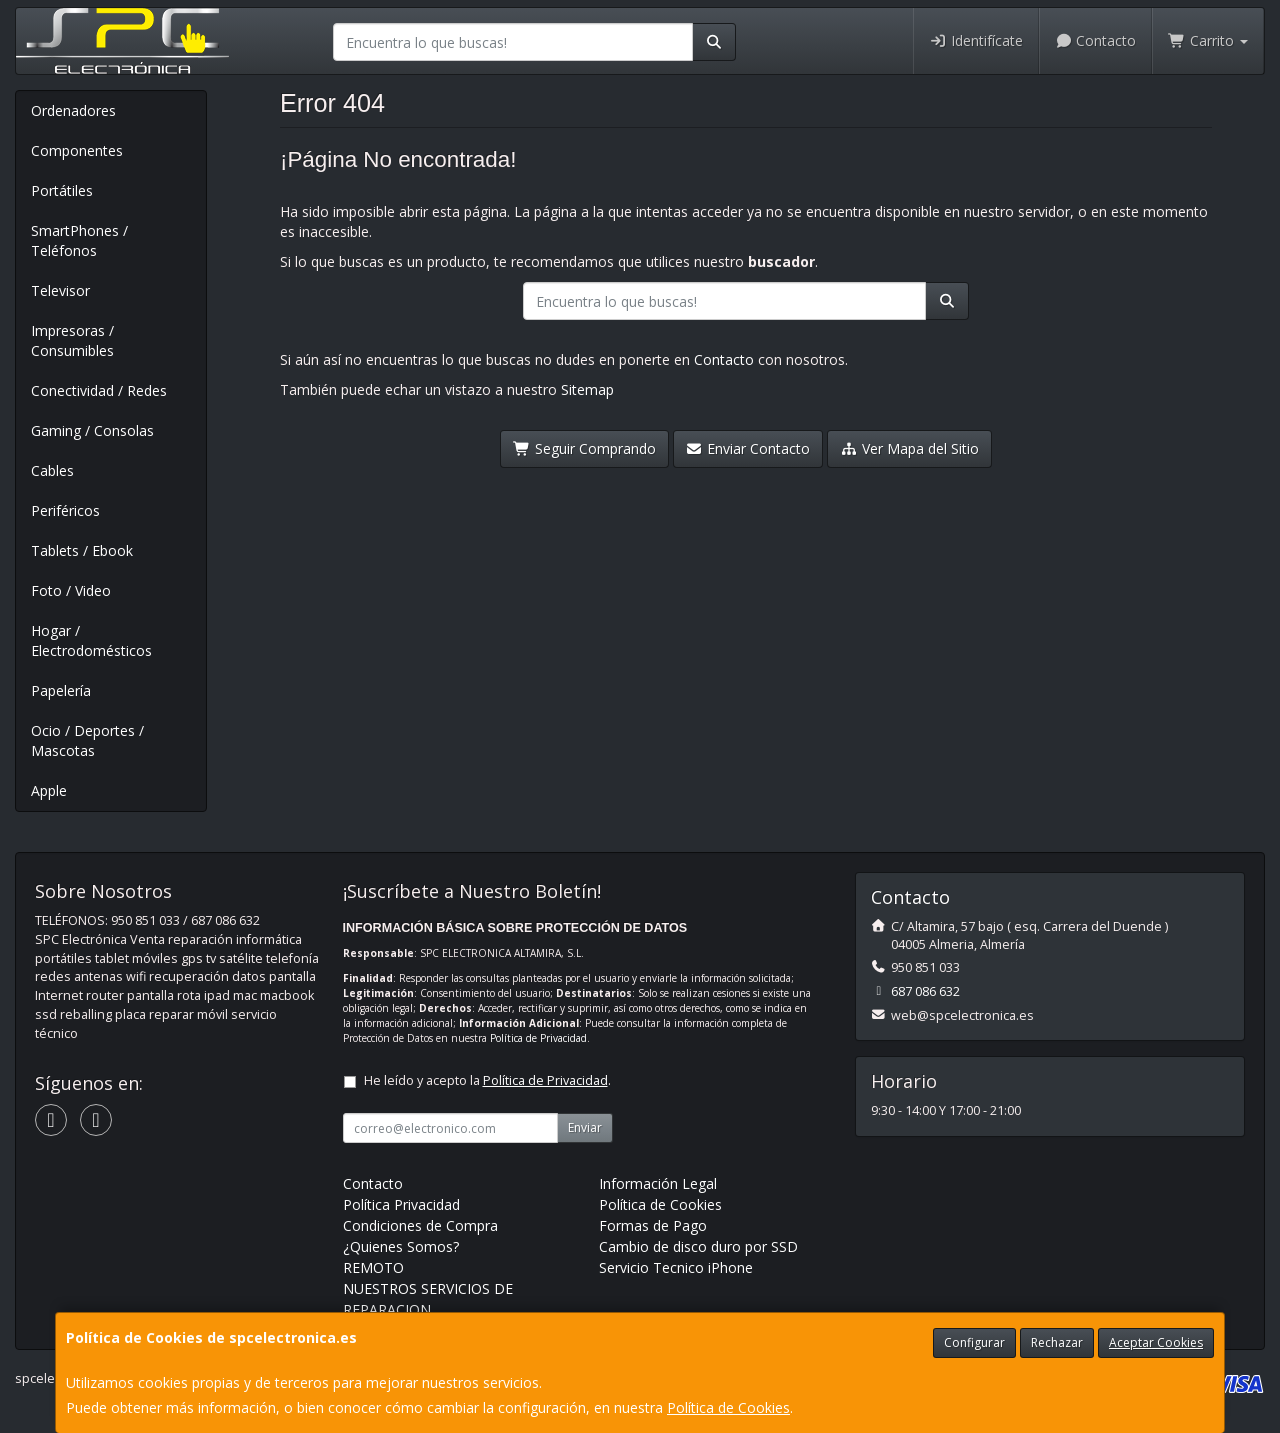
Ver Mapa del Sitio (909, 448)
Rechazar (1057, 1342)
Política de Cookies (728, 1407)
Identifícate (976, 40)
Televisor (60, 290)
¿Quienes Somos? (401, 1246)
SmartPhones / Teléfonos (79, 240)
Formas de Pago (653, 1225)
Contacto (1096, 40)
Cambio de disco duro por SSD (698, 1246)
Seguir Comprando (584, 448)
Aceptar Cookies (1156, 1342)
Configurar (974, 1342)
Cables (52, 470)
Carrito (1208, 40)
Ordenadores (73, 110)
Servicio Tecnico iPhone (676, 1267)
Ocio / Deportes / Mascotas (87, 740)
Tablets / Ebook (82, 550)
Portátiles (62, 190)
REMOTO (373, 1267)
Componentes (77, 150)
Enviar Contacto (748, 448)
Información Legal (658, 1183)
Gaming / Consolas (92, 430)
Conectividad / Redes (99, 390)
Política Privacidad (401, 1204)
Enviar (585, 1127)
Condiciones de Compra (420, 1225)
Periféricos (65, 510)
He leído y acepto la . (487, 1080)
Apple (49, 790)
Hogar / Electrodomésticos (91, 640)
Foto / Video (71, 590)
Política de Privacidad (538, 1038)
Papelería (61, 690)
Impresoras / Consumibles (72, 340)
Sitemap (587, 389)
